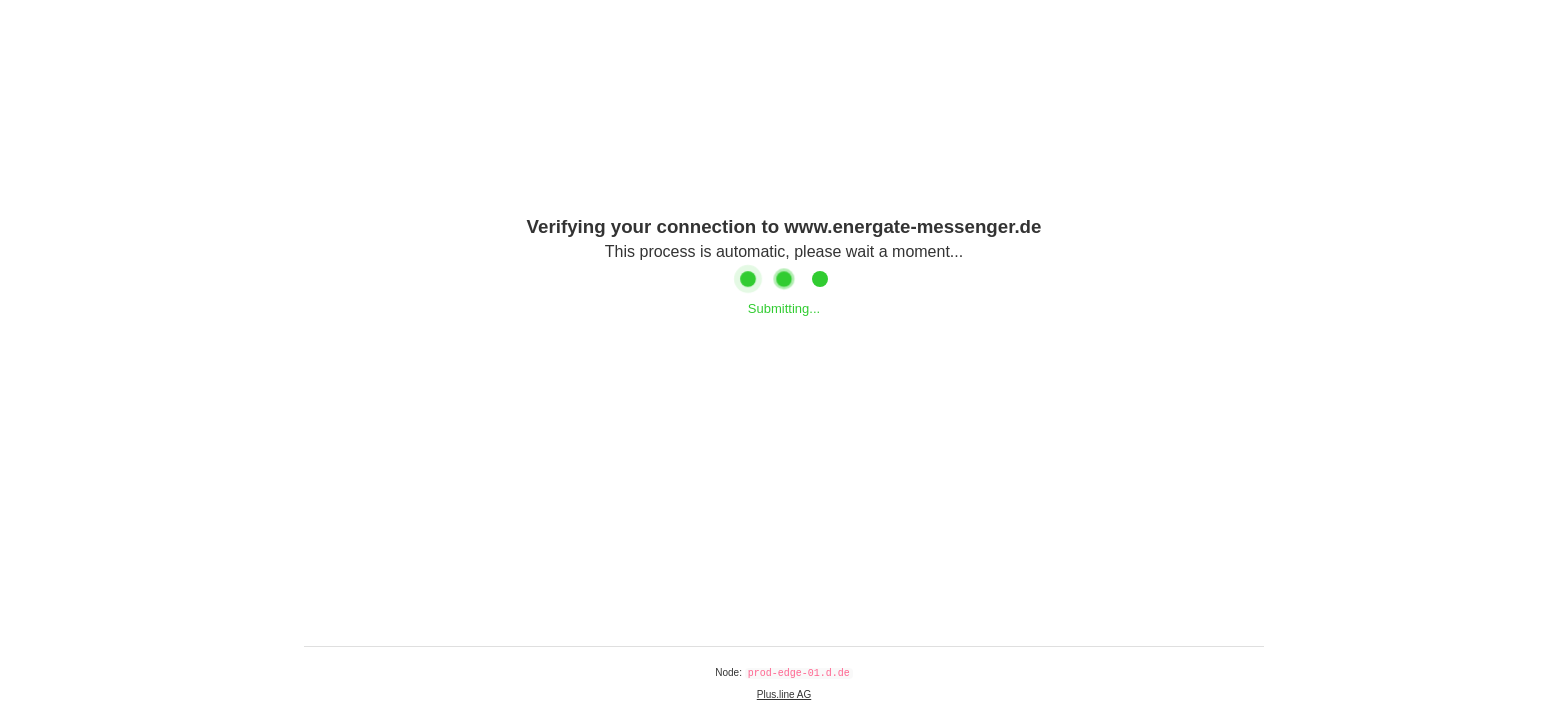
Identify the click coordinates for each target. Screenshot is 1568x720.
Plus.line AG (784, 694)
